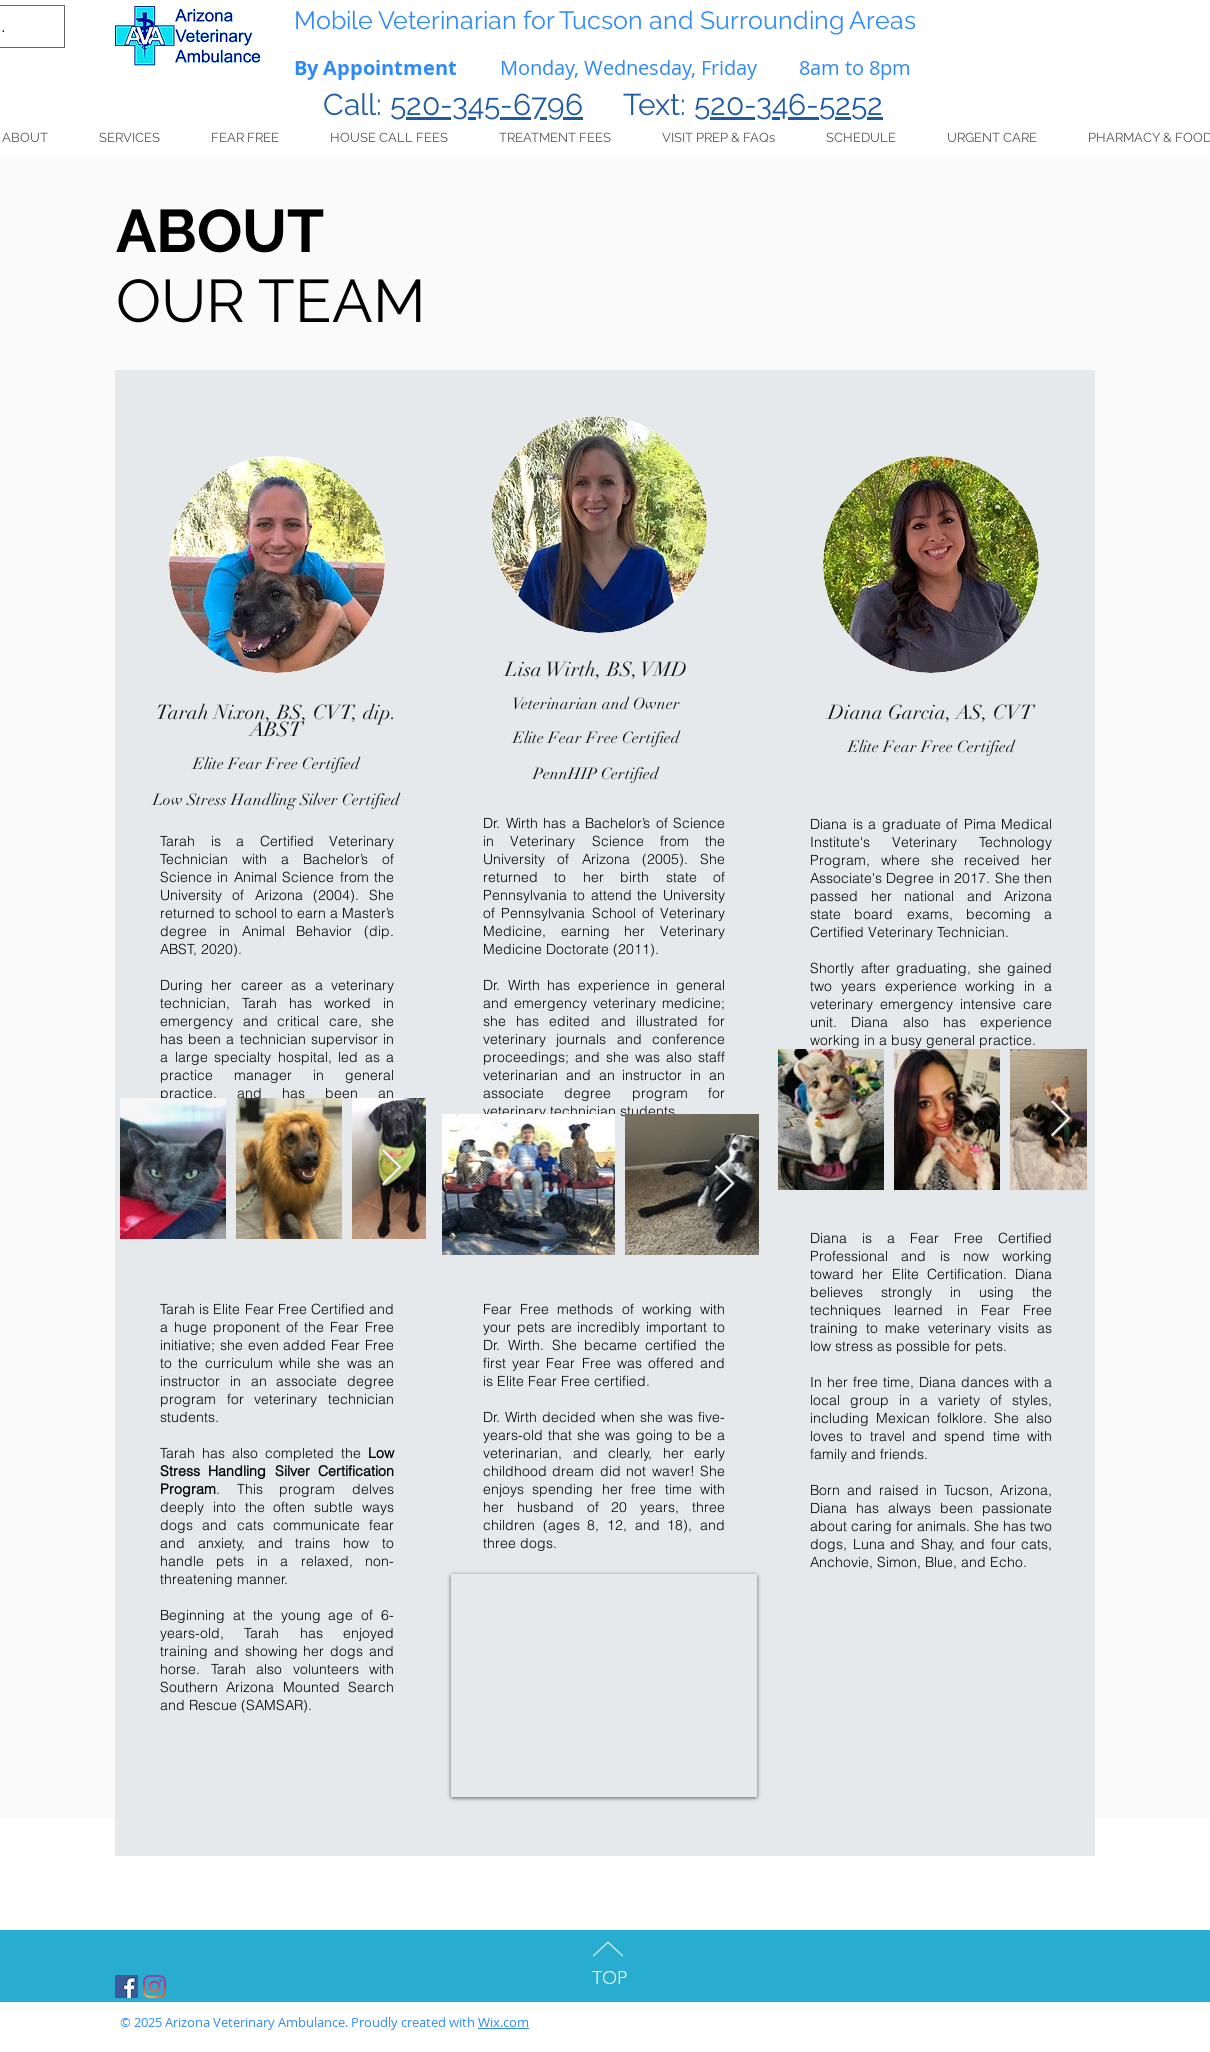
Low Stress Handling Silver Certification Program (277, 1471)
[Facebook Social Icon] (126, 1986)
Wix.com (503, 2022)
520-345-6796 (486, 104)
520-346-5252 (788, 104)
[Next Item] (391, 1168)
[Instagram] (154, 1986)
